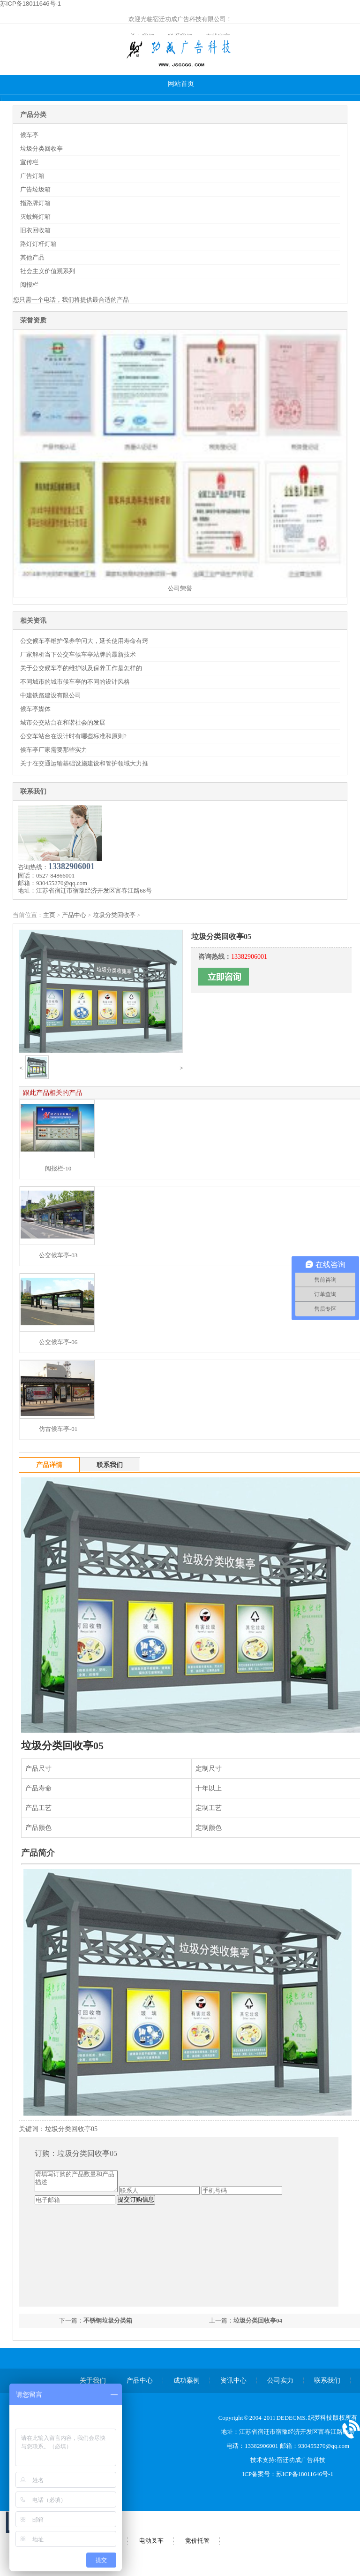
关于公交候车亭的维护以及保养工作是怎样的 (81, 668)
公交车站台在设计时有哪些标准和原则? (73, 736)
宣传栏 (29, 162)
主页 (49, 914)
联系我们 (327, 2380)
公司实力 (280, 2380)
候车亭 (29, 134)
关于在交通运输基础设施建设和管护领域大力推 (84, 763)
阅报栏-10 (58, 1168)
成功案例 (186, 2380)
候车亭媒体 (35, 708)
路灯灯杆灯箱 (38, 243)
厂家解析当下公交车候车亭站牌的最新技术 (78, 654)
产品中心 (74, 914)
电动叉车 (151, 2540)
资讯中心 (233, 2380)
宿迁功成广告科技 (301, 2459)
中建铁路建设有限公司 (50, 695)
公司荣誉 (180, 588)
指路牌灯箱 (35, 202)
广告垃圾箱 (35, 189)
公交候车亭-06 (58, 1341)
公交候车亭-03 (58, 1255)
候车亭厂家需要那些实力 (53, 749)
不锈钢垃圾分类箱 (107, 2320)
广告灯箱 (32, 175)
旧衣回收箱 (35, 230)
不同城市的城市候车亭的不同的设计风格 (75, 681)
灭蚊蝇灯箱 (35, 216)
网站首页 (181, 83)
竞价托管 (197, 2540)
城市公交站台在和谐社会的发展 (62, 722)
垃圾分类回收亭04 (257, 2320)
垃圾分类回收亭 (41, 148)
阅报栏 (29, 284)
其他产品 (32, 257)
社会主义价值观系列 (47, 271)
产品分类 (33, 114)
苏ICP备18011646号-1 (304, 2473)
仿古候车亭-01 (58, 1428)
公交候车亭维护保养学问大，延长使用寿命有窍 (84, 640)
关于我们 (93, 2380)
